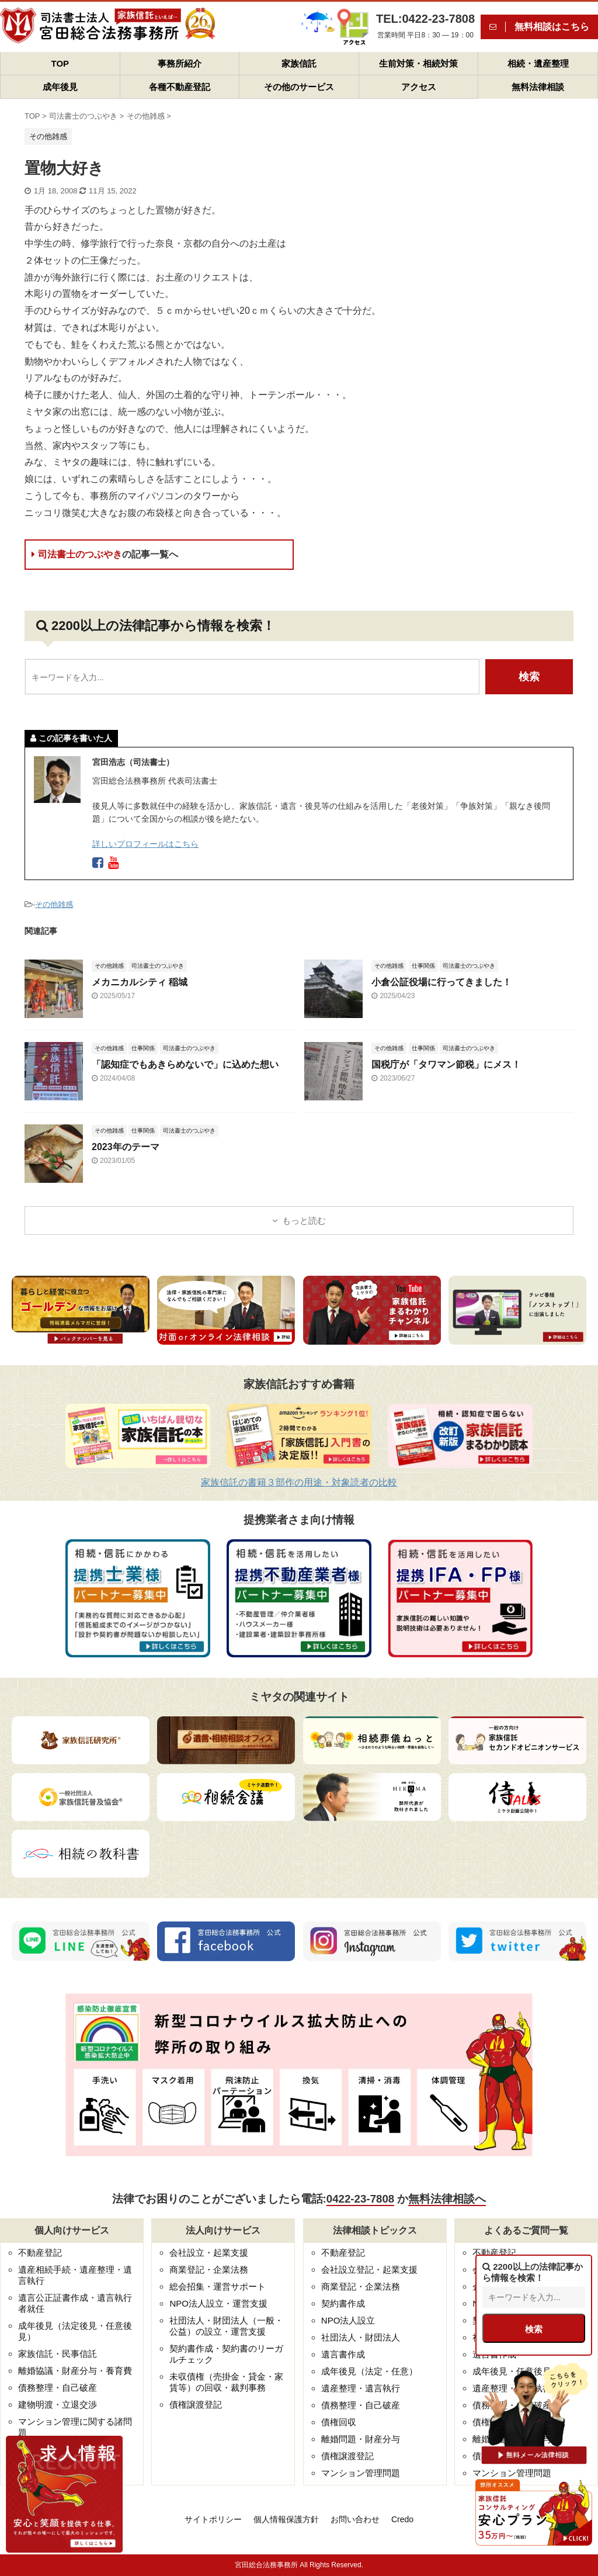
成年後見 (60, 87)
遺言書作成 (343, 2354)
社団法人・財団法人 (360, 2337)
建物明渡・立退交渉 (57, 2404)
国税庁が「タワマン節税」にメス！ (446, 1064)
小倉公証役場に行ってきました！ (441, 982)
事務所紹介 (179, 63)
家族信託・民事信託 (57, 2354)
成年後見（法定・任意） (369, 2371)
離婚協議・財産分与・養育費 (75, 2371)
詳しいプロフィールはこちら (145, 844)
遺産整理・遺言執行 (360, 2388)
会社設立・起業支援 (208, 2253)
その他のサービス (299, 87)
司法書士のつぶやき (105, 554)
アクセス (418, 87)
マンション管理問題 (360, 2473)
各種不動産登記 (179, 87)
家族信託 (299, 63)
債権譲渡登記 (195, 2404)
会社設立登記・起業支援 (369, 2269)
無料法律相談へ (447, 2199)
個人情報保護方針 (286, 2519)
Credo (402, 2519)
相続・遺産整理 (538, 63)
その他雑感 (54, 904)
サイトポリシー (213, 2519)
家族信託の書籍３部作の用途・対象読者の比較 (299, 1482)
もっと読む (304, 1220)
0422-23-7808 (360, 2199)
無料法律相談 (538, 87)
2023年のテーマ (125, 1147)
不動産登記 (40, 2253)
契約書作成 (343, 2303)
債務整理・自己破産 (57, 2388)
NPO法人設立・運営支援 (218, 2303)
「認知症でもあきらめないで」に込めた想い (185, 1064)
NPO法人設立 (348, 2320)
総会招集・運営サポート (217, 2286)
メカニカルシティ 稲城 (139, 982)
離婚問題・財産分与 (360, 2439)
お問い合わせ (355, 2519)
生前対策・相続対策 (418, 63)
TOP (60, 63)
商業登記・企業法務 (208, 2269)
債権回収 (338, 2422)
